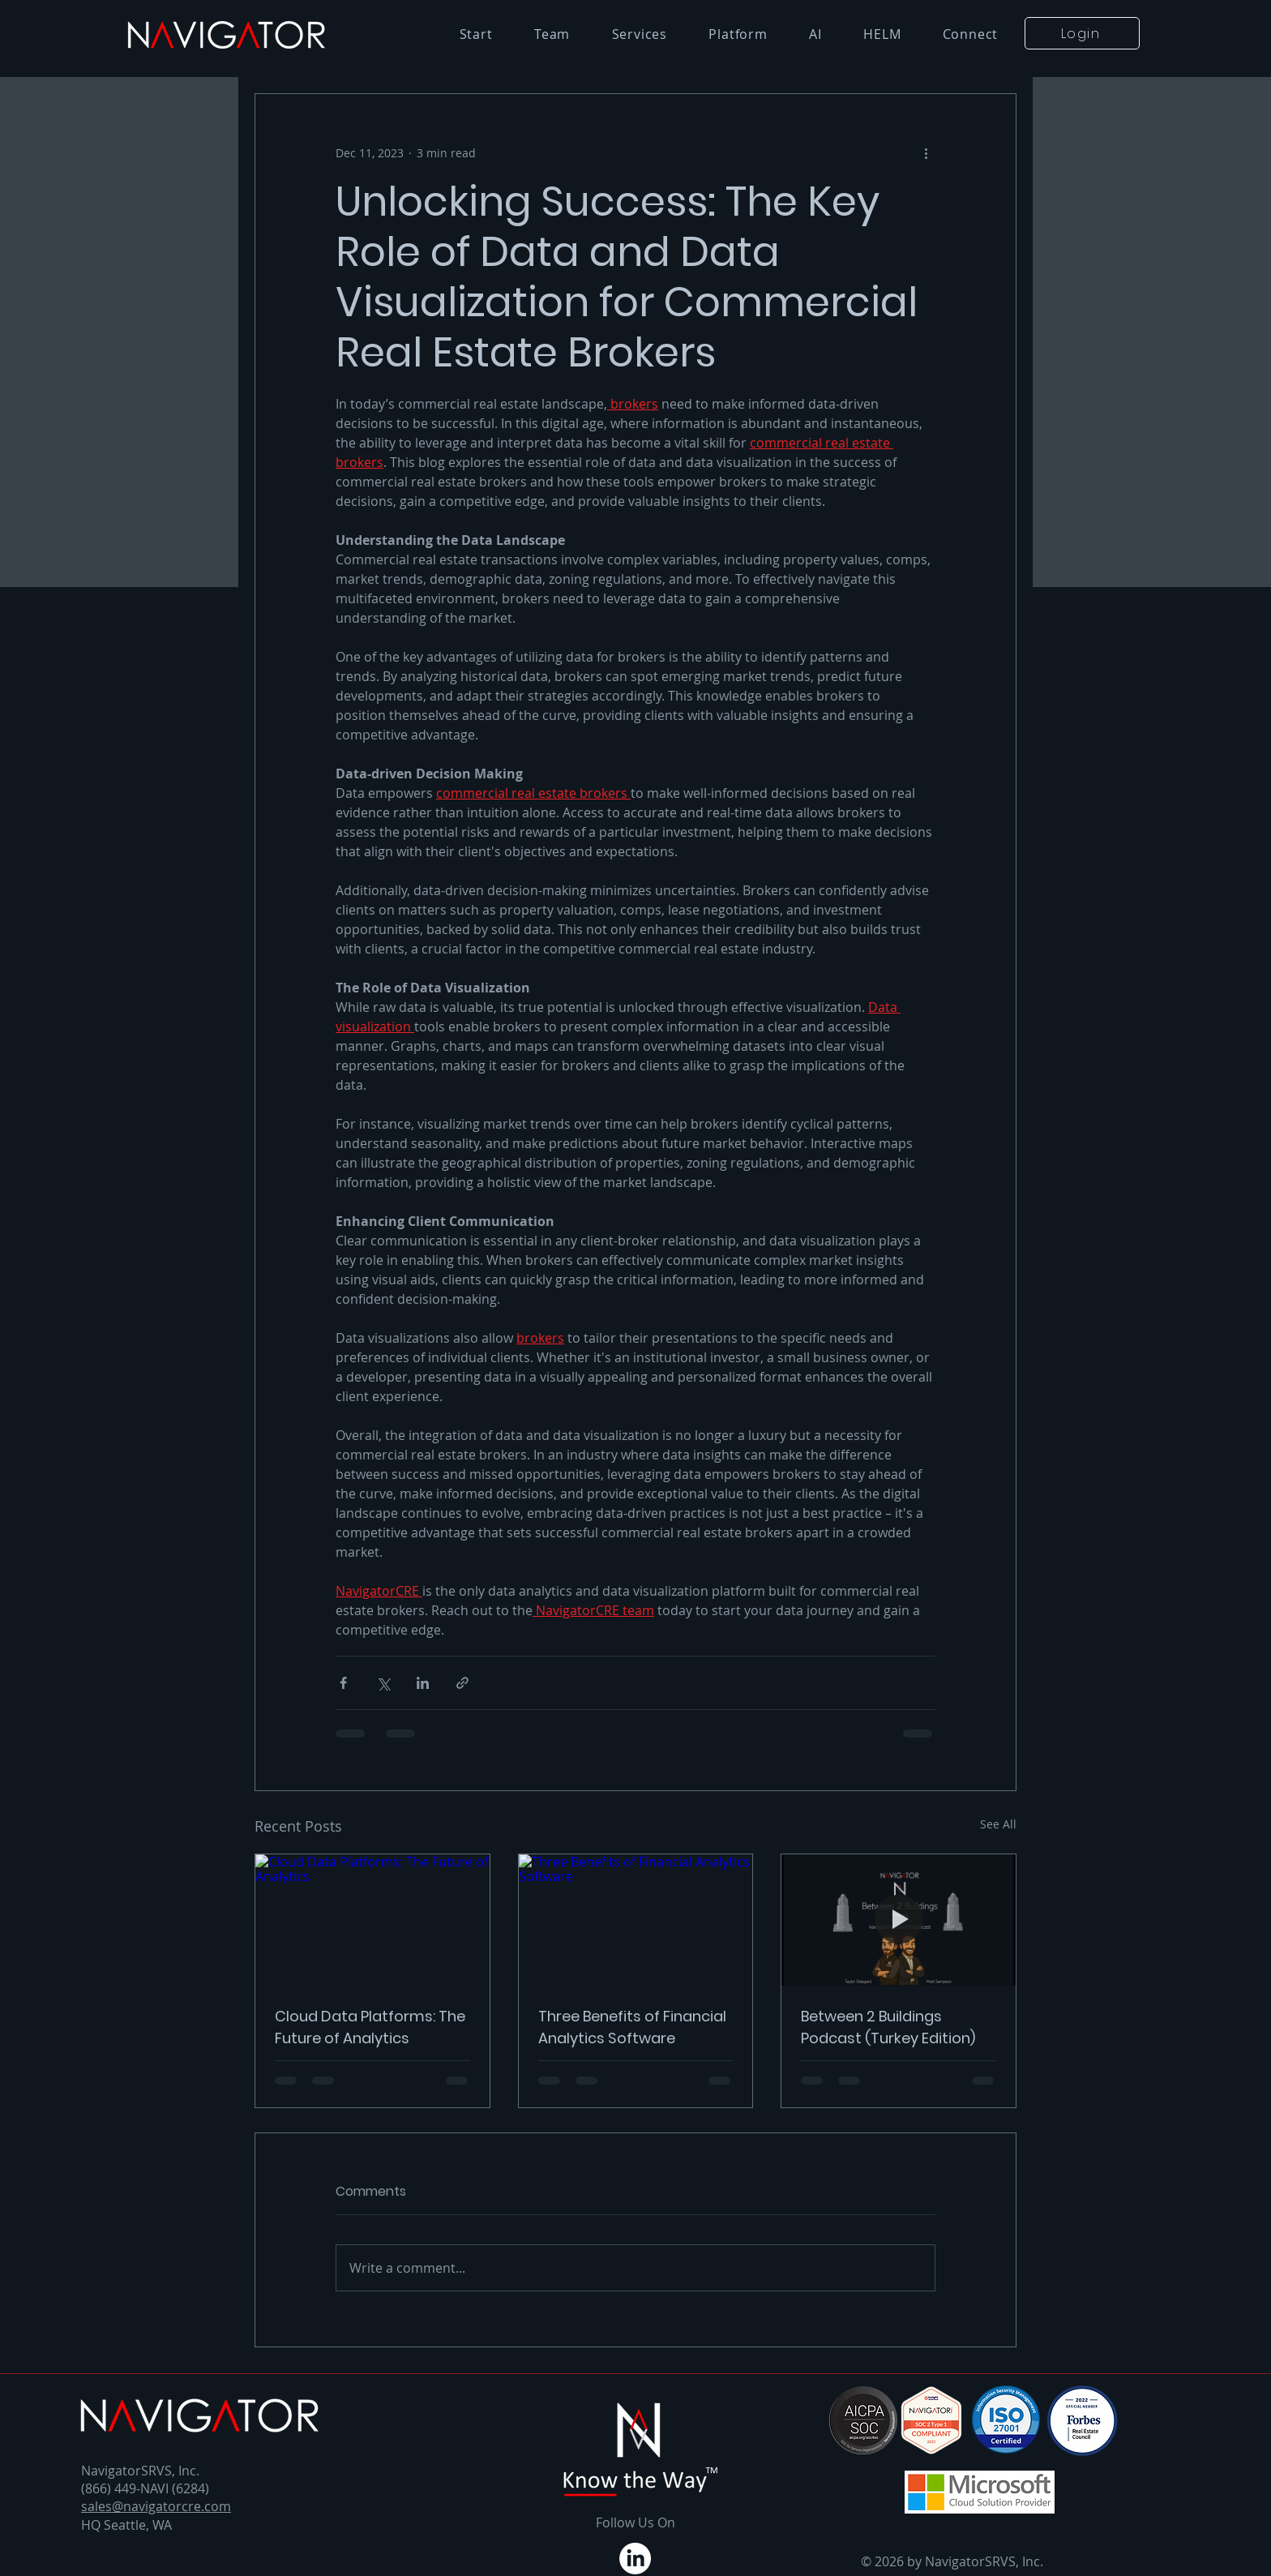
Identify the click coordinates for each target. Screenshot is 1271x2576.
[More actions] (925, 152)
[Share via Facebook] (343, 1683)
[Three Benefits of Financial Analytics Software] (636, 1920)
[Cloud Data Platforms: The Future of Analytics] (372, 1920)
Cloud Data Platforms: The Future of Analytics (370, 2027)
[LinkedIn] (635, 2558)
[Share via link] (462, 1683)
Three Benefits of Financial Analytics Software (632, 2027)
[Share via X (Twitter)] (383, 1683)
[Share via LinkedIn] (422, 1683)
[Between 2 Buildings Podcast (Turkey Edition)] (898, 1920)
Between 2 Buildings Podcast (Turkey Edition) (888, 2027)
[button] (1082, 33)
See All (998, 1824)
